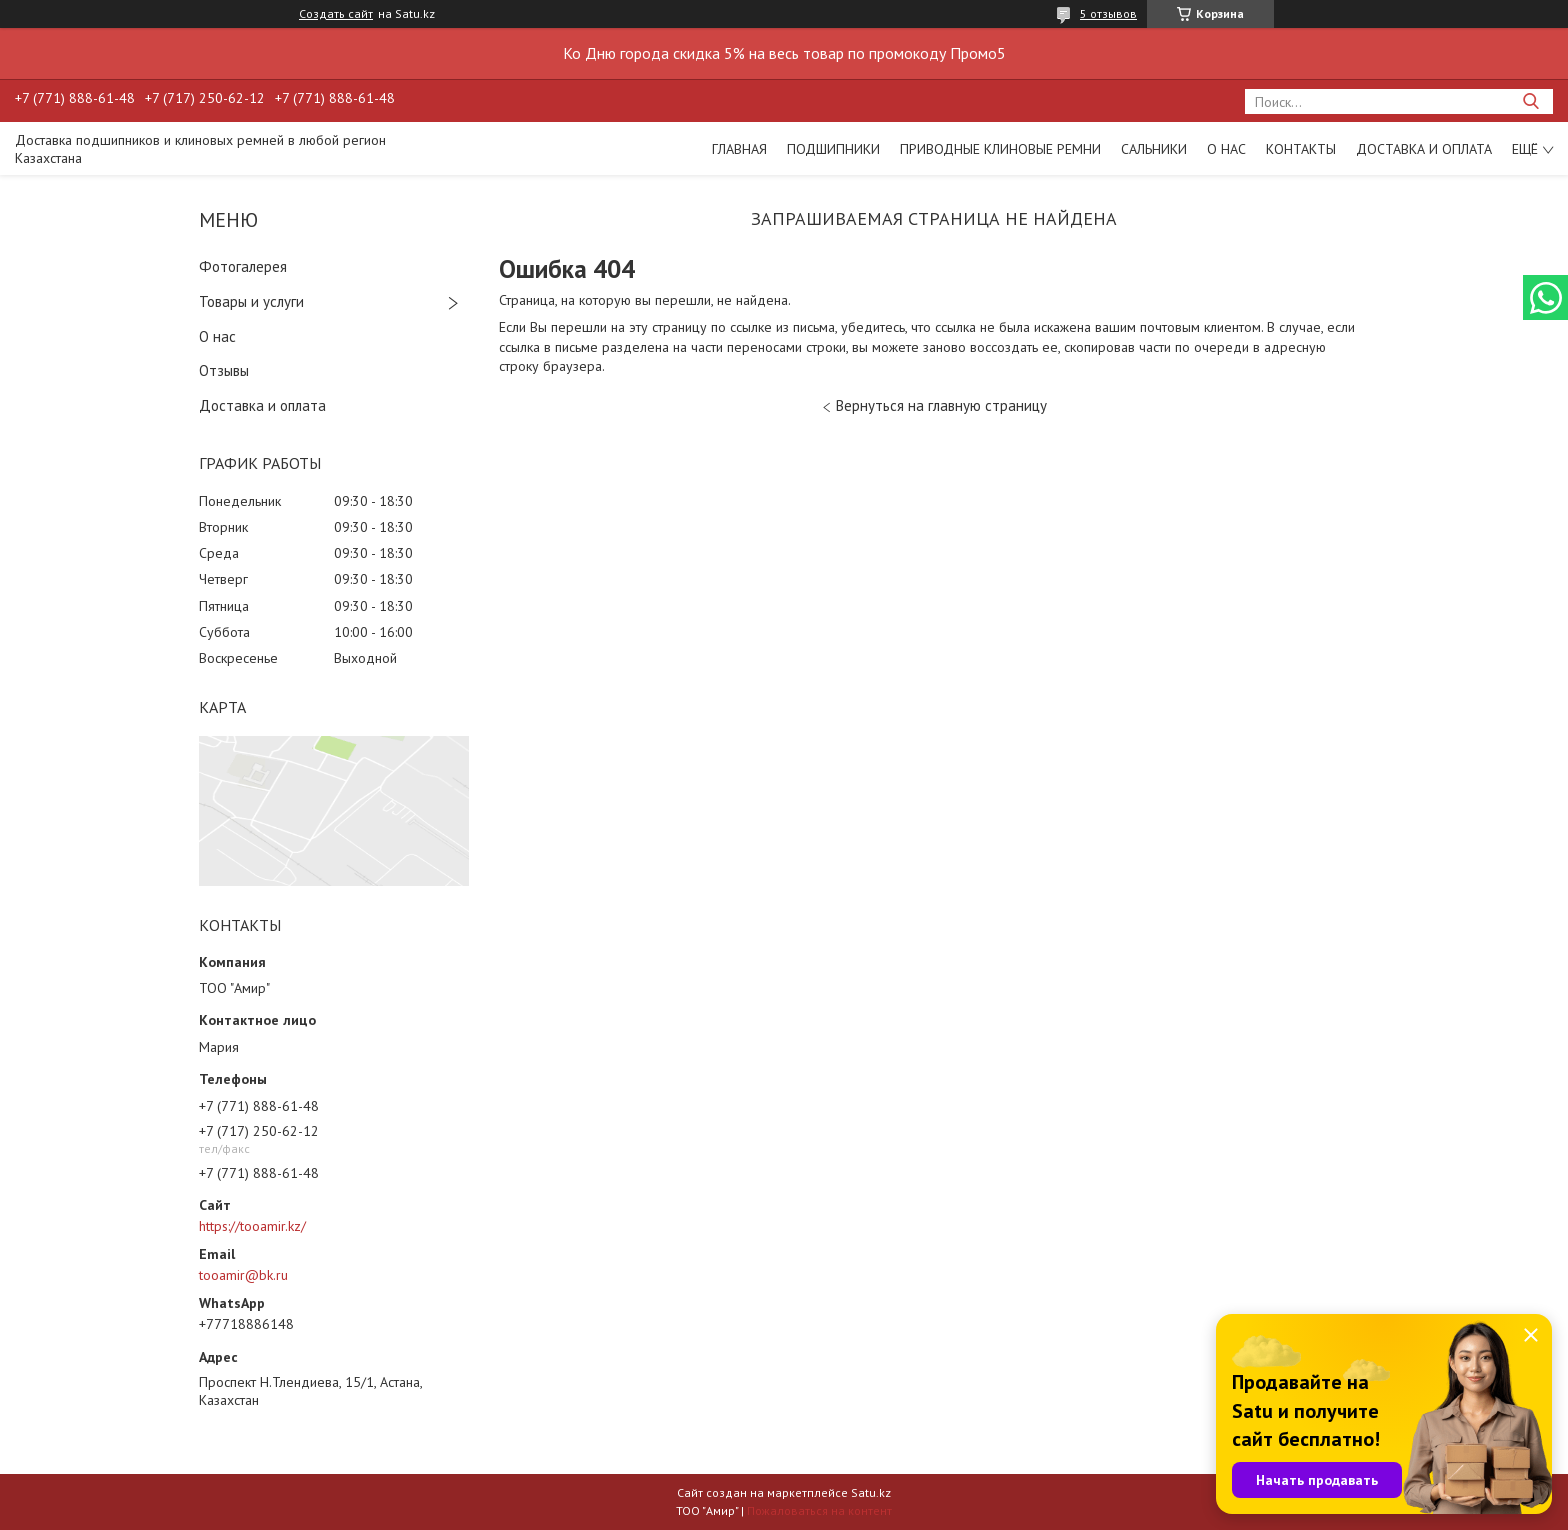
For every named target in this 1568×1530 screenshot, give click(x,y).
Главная (739, 149)
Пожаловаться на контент (819, 1510)
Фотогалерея (243, 266)
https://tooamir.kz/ (252, 1226)
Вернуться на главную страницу (941, 405)
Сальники (1154, 149)
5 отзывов (1108, 13)
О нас (1226, 149)
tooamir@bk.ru (243, 1275)
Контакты (1301, 149)
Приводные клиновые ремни (1000, 149)
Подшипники (833, 149)
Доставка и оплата (1424, 149)
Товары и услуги (251, 301)
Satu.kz (871, 1492)
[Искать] (1530, 101)
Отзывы (224, 370)
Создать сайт (336, 14)
